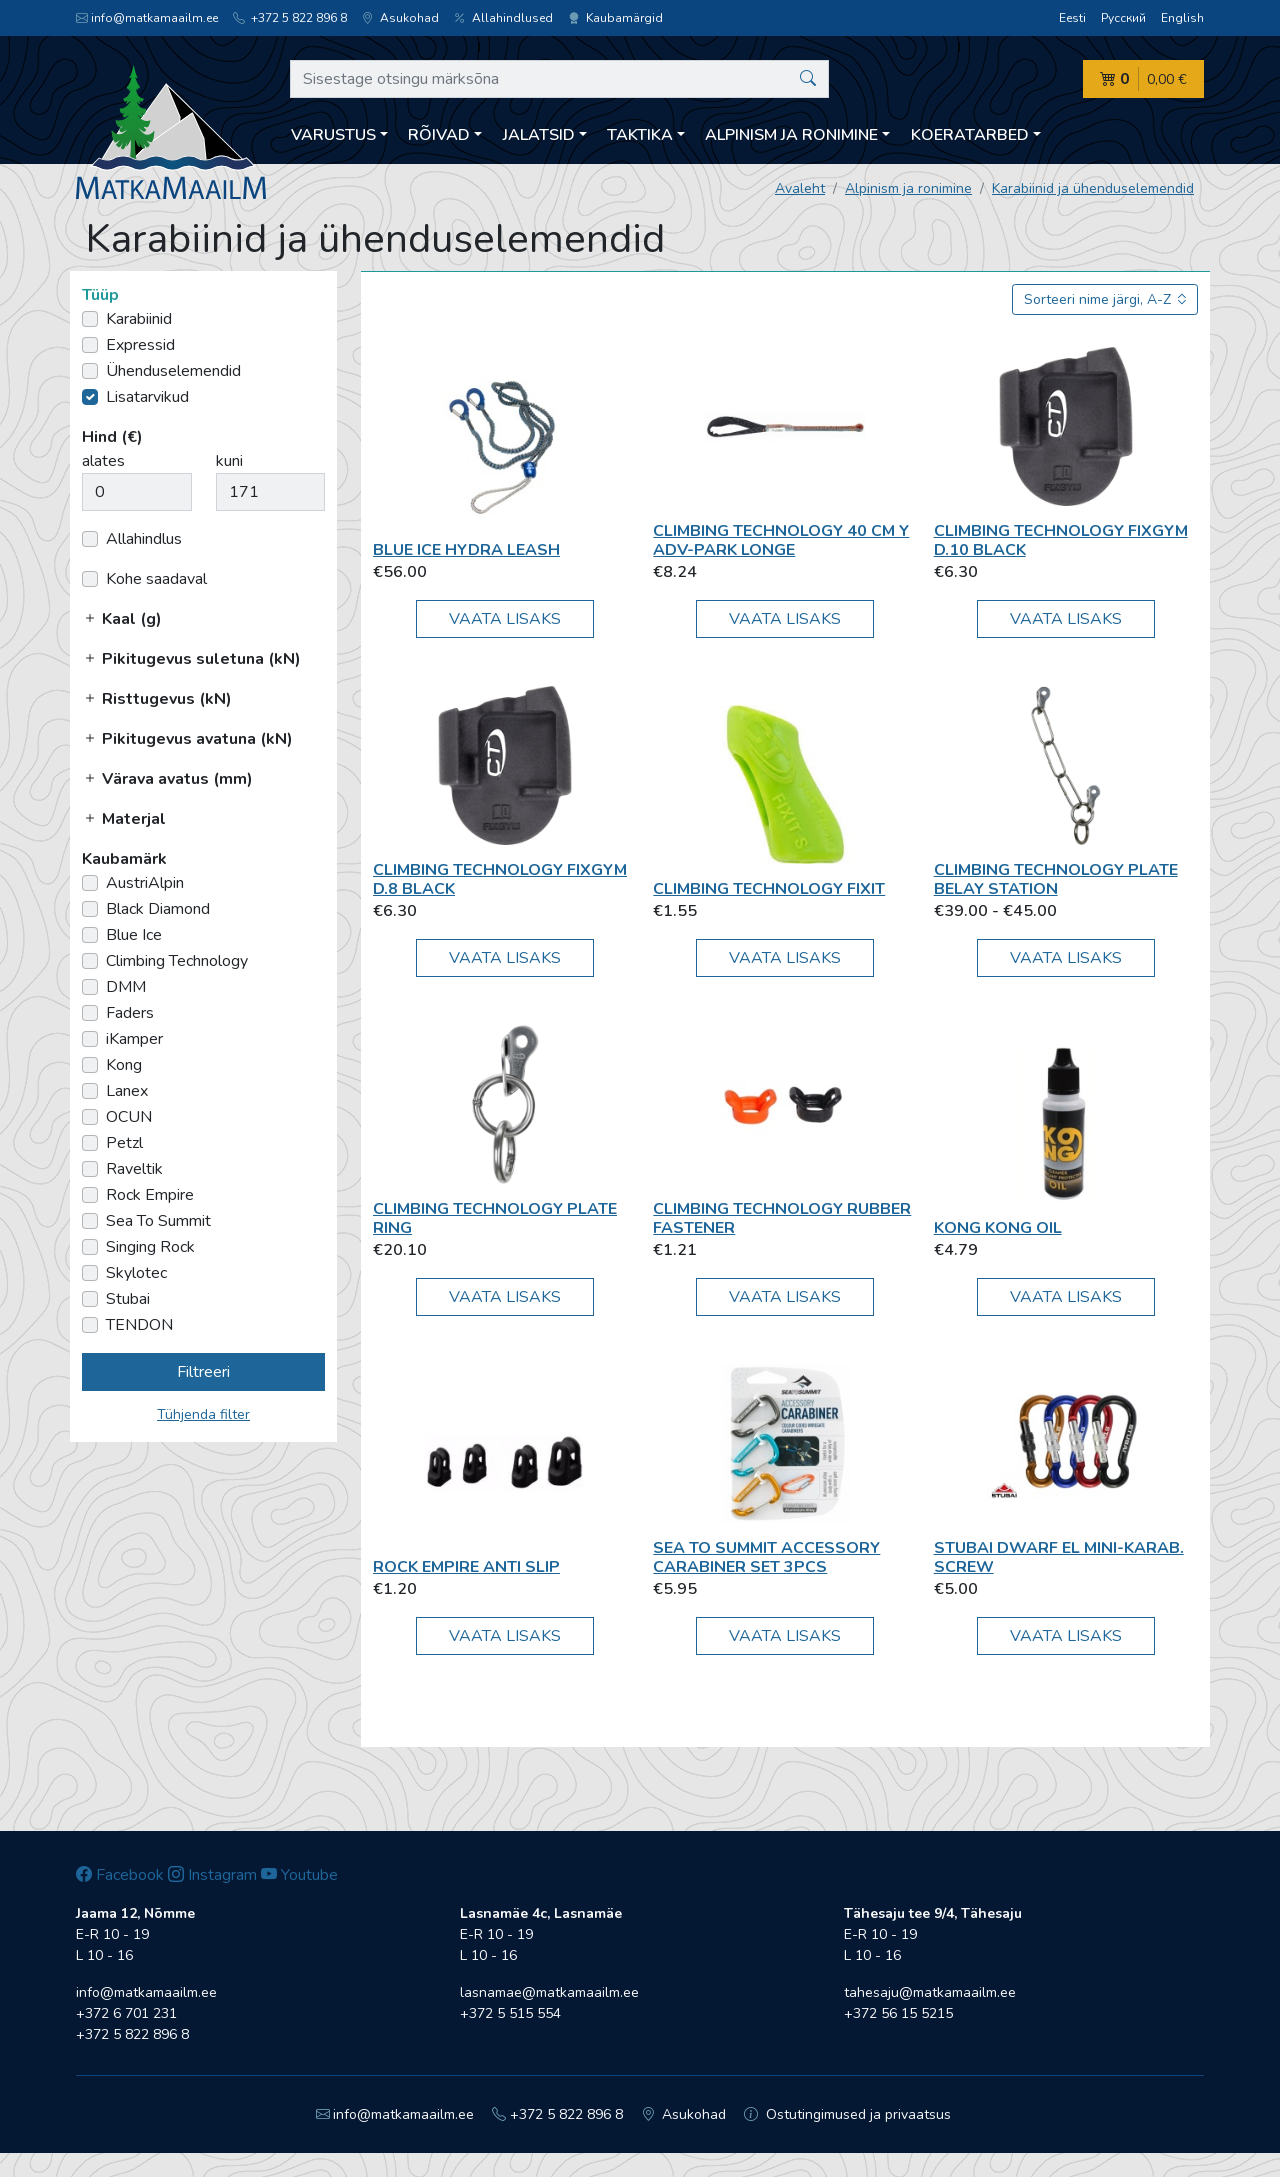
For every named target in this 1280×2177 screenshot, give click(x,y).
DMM (126, 987)
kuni (229, 461)
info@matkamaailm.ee (147, 18)
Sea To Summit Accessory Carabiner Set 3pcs (766, 1557)
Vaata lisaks (505, 619)
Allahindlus (144, 539)
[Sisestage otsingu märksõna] (559, 79)
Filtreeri (203, 1372)
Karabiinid (139, 319)
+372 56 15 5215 (898, 2013)
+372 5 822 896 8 (290, 18)
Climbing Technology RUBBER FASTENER (782, 1218)
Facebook (120, 1875)
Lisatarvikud (147, 397)
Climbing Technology (177, 961)
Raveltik (134, 1169)
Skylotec (136, 1273)
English (1182, 18)
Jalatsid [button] (539, 135)
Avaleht (800, 188)
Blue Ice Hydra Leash (466, 550)
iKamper (134, 1039)
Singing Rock (150, 1247)
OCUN (129, 1117)
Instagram (212, 1875)
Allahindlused (503, 18)
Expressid (140, 345)
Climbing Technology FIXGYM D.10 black (1061, 540)
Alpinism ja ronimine (908, 188)
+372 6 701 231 (126, 2013)
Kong (124, 1065)
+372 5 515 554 (510, 2013)
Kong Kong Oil (998, 1228)
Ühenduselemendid (173, 371)
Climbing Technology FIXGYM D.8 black (500, 879)
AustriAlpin (145, 883)
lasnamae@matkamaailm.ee (549, 1992)
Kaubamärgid (615, 18)
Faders (130, 1013)
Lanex (127, 1091)
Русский (1123, 18)
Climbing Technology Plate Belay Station (1056, 879)
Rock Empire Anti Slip (466, 1567)
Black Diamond (158, 909)
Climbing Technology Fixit (769, 889)
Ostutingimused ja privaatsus (847, 2114)
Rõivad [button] (439, 135)
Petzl (124, 1143)
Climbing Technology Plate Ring (495, 1218)
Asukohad (400, 18)
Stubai (128, 1299)
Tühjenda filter (203, 1414)
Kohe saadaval (156, 579)
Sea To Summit (158, 1221)
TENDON (139, 1325)
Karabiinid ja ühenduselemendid (1093, 188)
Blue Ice (134, 935)
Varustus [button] (333, 135)
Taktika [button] (640, 135)
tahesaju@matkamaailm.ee (930, 1992)
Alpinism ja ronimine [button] (791, 135)
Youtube (299, 1875)
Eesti (1072, 18)
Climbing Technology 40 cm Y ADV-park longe (781, 540)
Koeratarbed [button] (970, 135)
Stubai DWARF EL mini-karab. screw (1059, 1557)
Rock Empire (150, 1195)
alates (103, 461)
